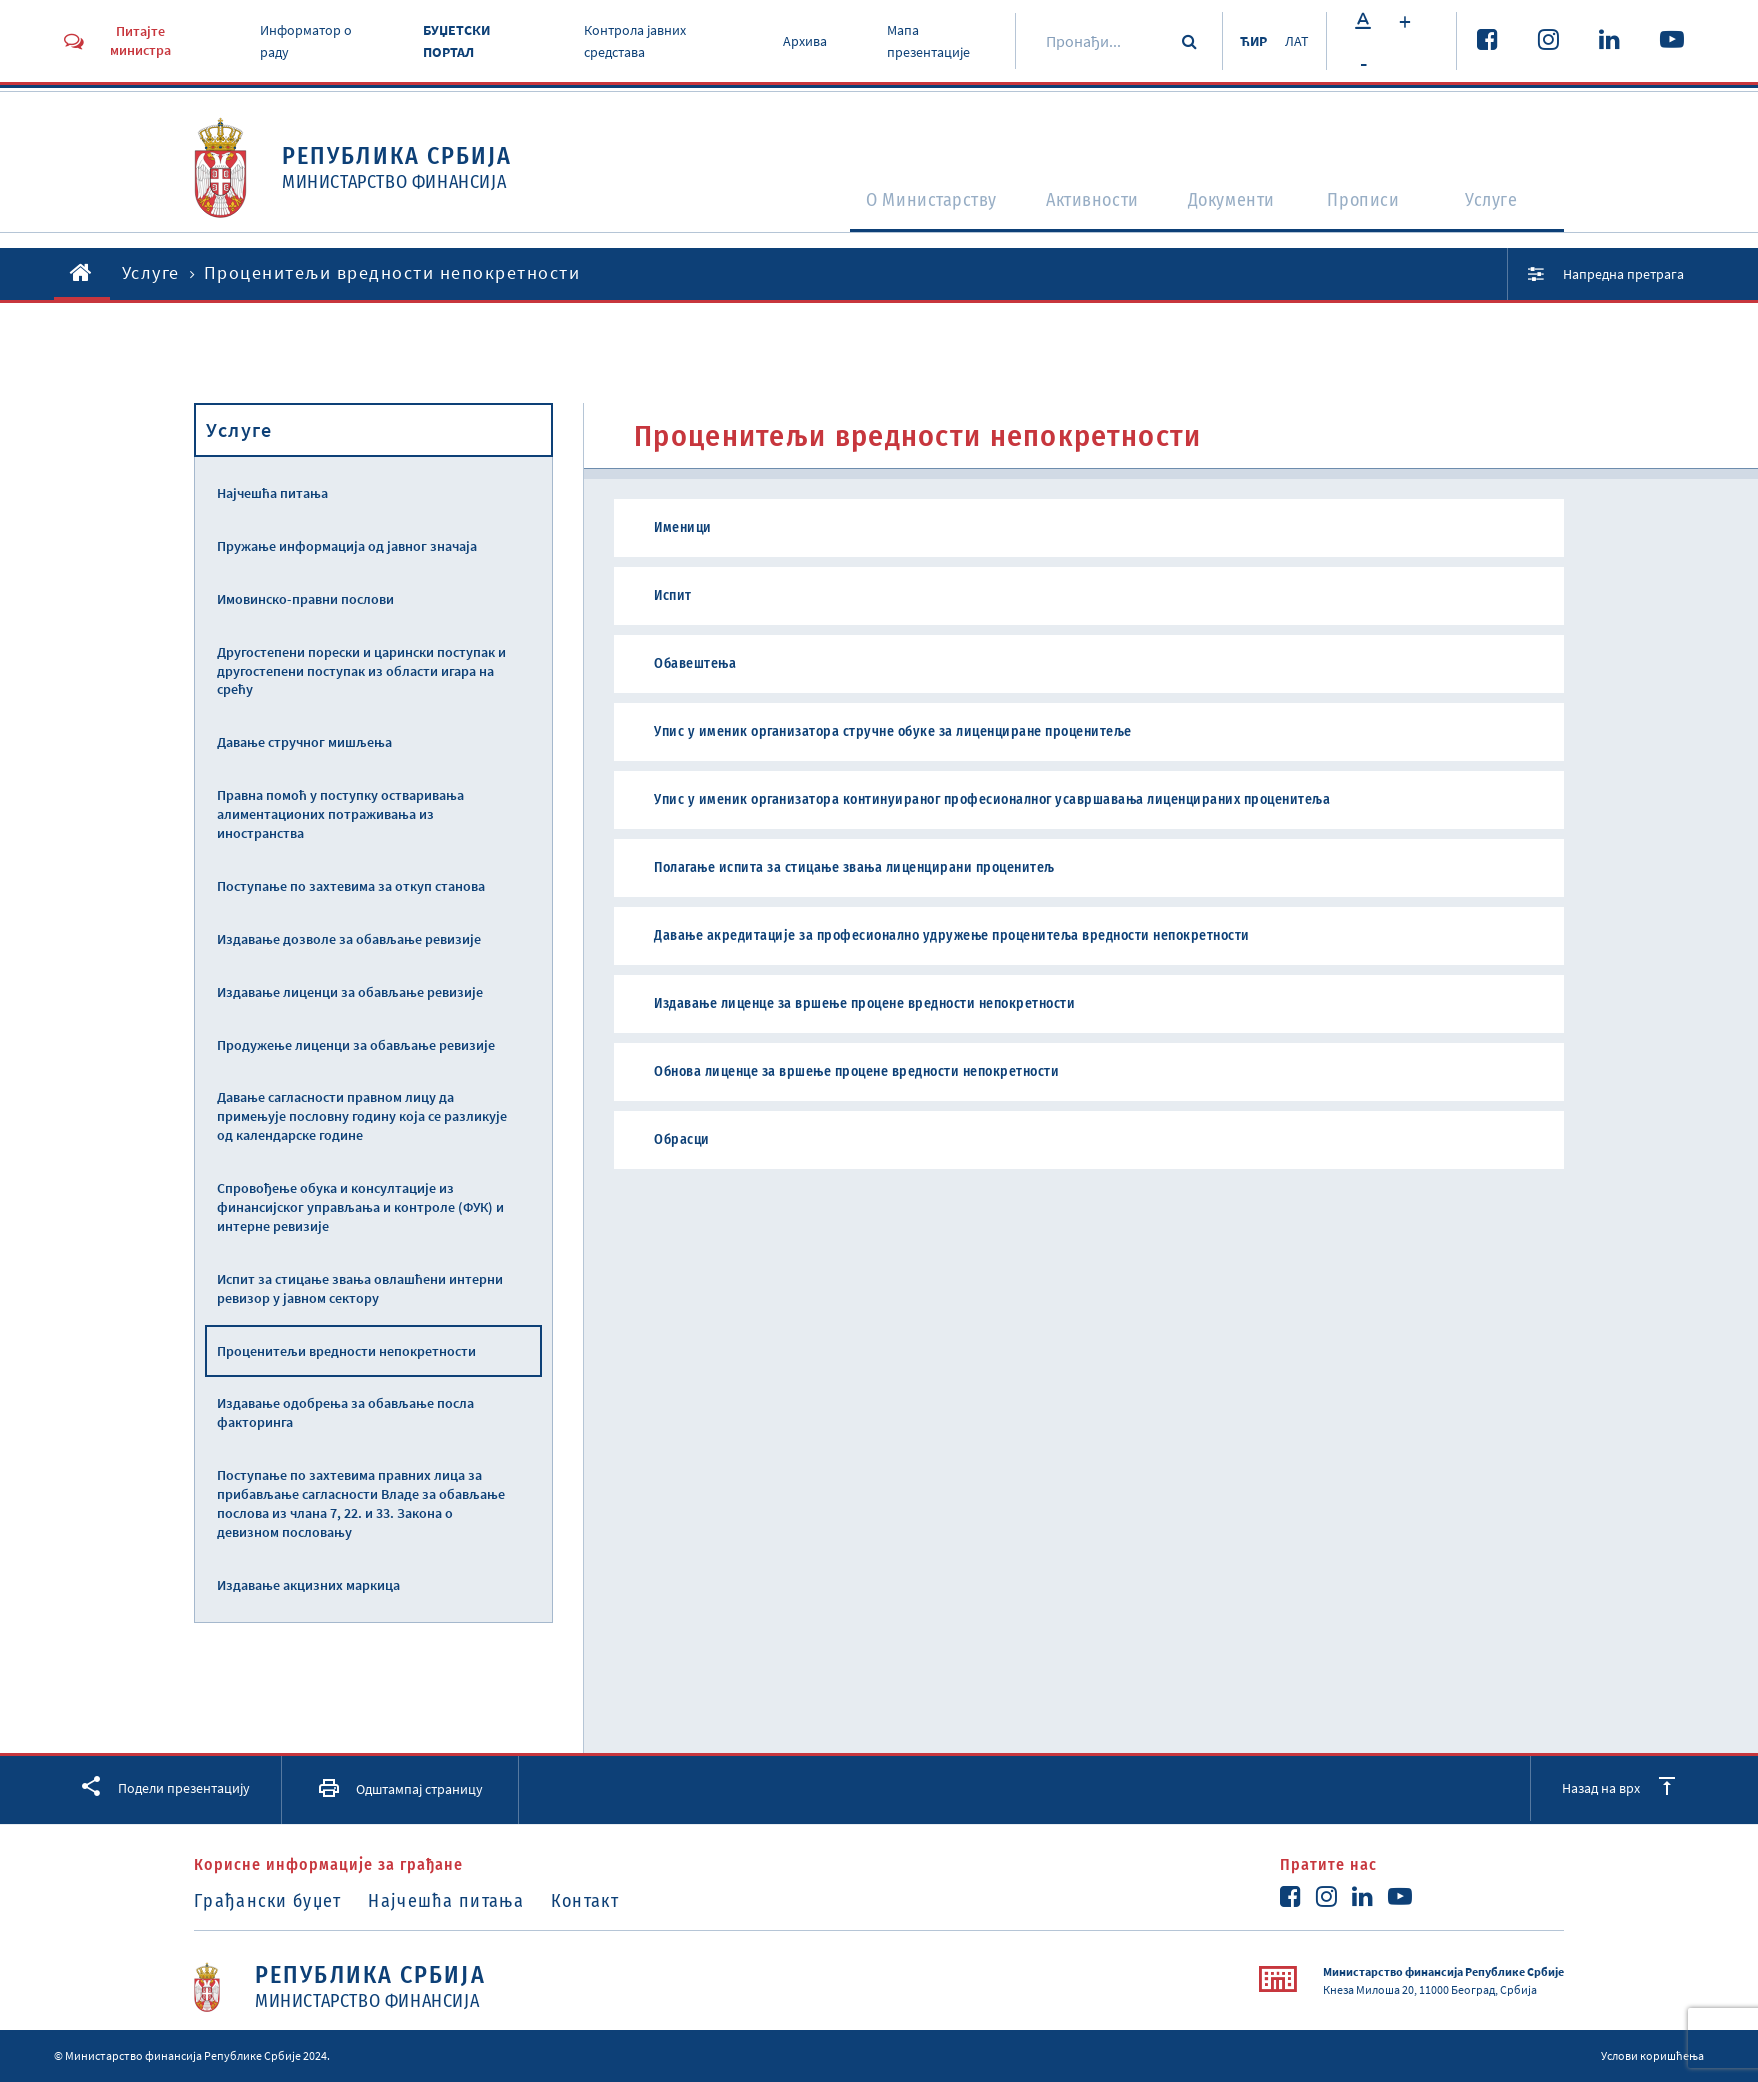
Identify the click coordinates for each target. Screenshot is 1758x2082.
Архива (800, 41)
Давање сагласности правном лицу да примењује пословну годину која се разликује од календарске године (362, 1116)
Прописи (1369, 206)
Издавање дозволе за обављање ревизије (349, 939)
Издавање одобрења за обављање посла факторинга (345, 1412)
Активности (1071, 206)
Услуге (1500, 206)
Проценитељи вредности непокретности (346, 1351)
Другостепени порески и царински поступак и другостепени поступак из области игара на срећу (361, 671)
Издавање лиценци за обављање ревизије (350, 992)
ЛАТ (1296, 41)
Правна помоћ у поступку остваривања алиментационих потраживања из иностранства (340, 814)
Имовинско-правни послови (305, 599)
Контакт (605, 1901)
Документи (1227, 206)
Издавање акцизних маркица (308, 1585)
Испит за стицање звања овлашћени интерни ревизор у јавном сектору (360, 1288)
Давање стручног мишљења (304, 742)
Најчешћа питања (272, 493)
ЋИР (1246, 41)
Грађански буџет (268, 1901)
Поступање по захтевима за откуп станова (351, 886)
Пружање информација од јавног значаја (347, 546)
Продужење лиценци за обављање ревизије (356, 1045)
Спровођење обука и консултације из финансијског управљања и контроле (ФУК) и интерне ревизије (360, 1207)
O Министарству (889, 206)
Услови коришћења (1652, 2055)
